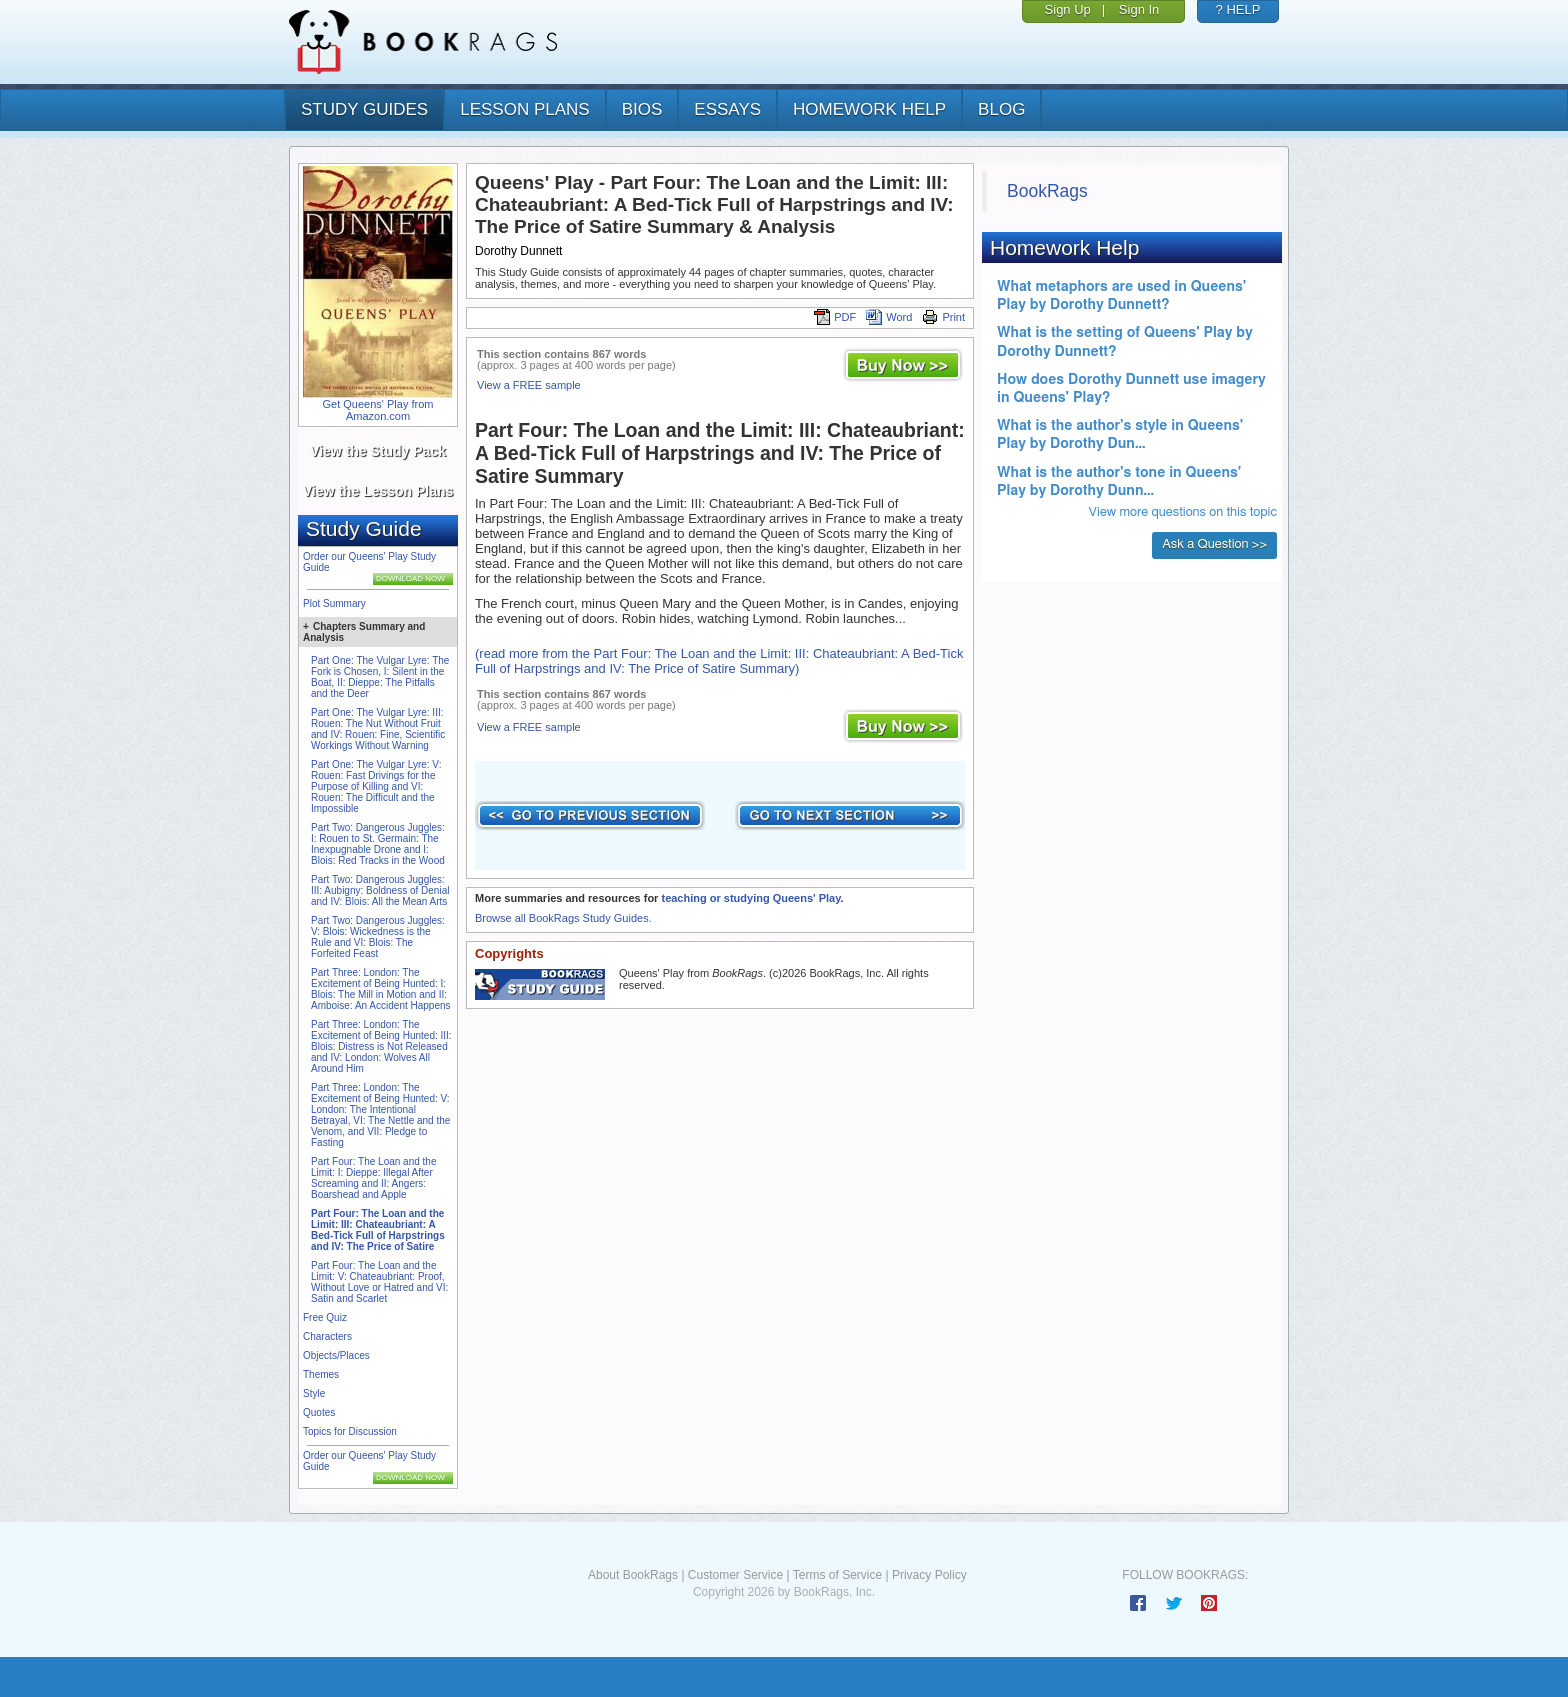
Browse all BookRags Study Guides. (563, 918)
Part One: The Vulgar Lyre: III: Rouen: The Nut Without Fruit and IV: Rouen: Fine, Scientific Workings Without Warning (378, 729)
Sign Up (1068, 9)
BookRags (1047, 191)
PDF (835, 317)
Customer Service (735, 1575)
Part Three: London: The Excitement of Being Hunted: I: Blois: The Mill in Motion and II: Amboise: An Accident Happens (381, 989)
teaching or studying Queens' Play (750, 898)
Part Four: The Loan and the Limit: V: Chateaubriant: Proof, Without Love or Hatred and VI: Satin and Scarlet (379, 1282)
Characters (327, 1336)
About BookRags (633, 1575)
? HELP (1238, 9)
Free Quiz (325, 1317)
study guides (364, 109)
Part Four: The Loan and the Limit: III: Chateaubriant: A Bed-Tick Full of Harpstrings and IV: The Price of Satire (378, 1230)
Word (889, 317)
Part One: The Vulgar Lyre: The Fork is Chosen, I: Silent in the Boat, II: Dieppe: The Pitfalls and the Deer (380, 677)
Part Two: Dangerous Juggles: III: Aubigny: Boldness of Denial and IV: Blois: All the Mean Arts (380, 890)
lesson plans (524, 109)
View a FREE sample (529, 385)
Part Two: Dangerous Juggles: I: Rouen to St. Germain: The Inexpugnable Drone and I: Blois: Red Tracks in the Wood (378, 844)
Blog (1001, 109)
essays (727, 109)
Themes (321, 1374)
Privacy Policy (929, 1575)
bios (642, 109)
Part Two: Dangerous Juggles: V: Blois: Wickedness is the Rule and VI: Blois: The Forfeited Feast (378, 937)
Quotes (319, 1412)
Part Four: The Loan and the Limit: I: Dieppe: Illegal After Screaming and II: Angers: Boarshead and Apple (373, 1178)
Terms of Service (837, 1575)
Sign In (1139, 9)
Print (943, 317)
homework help (869, 109)
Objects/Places (336, 1355)
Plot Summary (334, 603)
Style (314, 1393)
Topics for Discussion (350, 1431)
